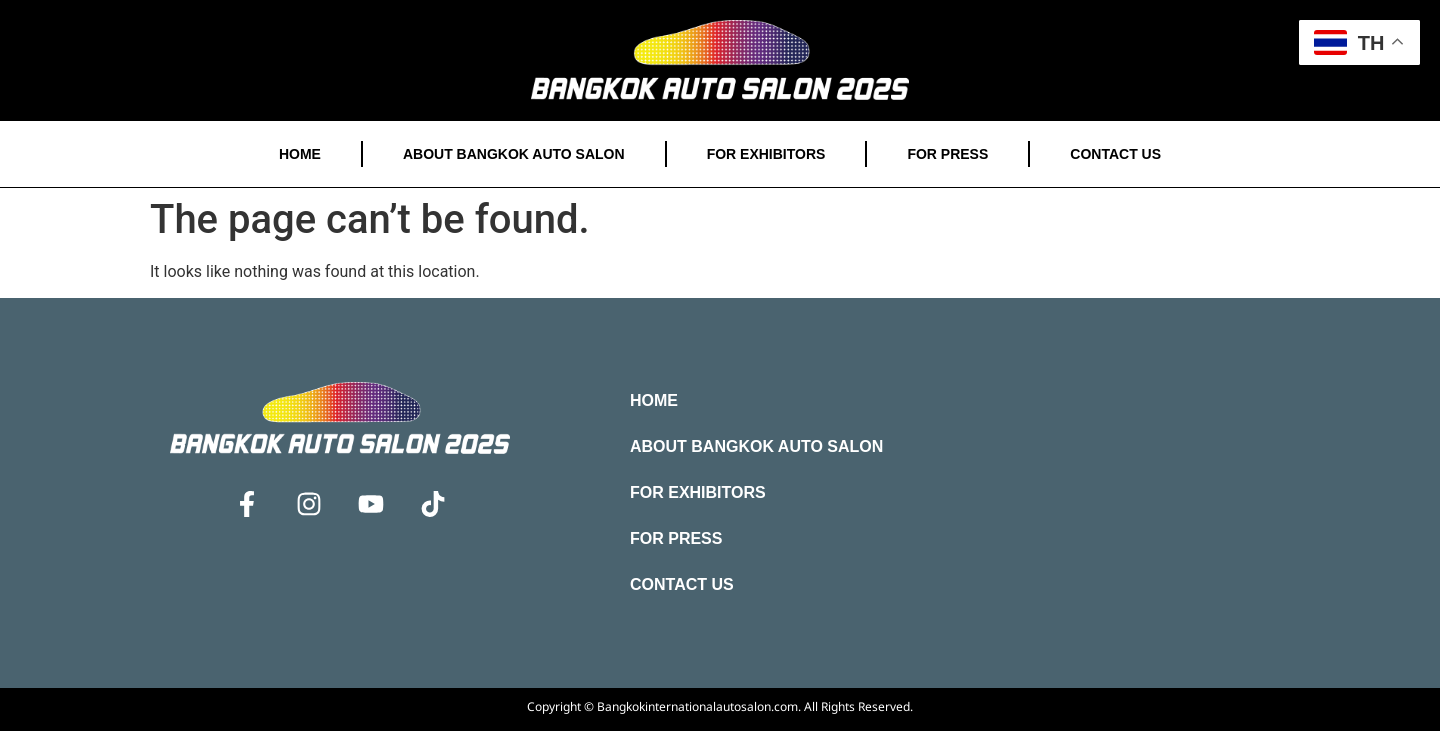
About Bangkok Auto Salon (514, 154)
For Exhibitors (766, 154)
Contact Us (1115, 154)
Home (300, 154)
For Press (947, 154)
